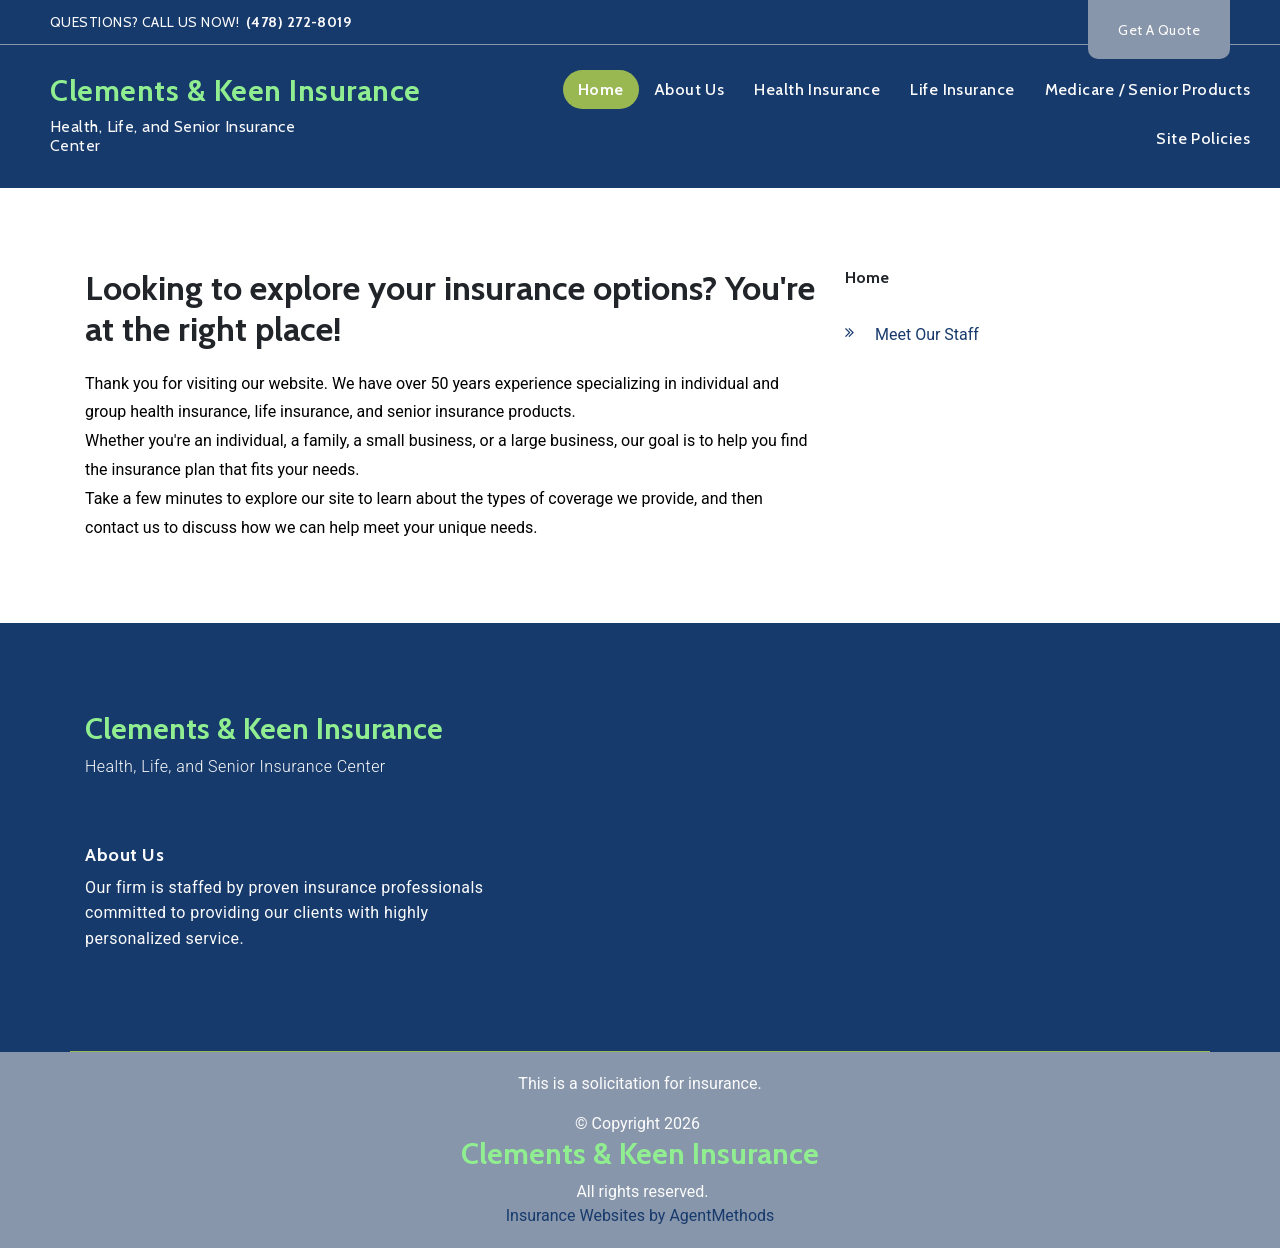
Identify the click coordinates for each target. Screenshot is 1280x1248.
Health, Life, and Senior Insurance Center (235, 766)
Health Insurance (817, 89)
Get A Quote (1159, 30)
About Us (689, 89)
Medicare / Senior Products (1147, 89)
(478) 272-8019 (297, 22)
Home (601, 89)
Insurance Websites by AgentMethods (640, 1215)
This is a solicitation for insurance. (639, 1083)
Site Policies (1203, 138)
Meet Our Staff (927, 334)
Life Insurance (962, 89)
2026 (682, 1123)
